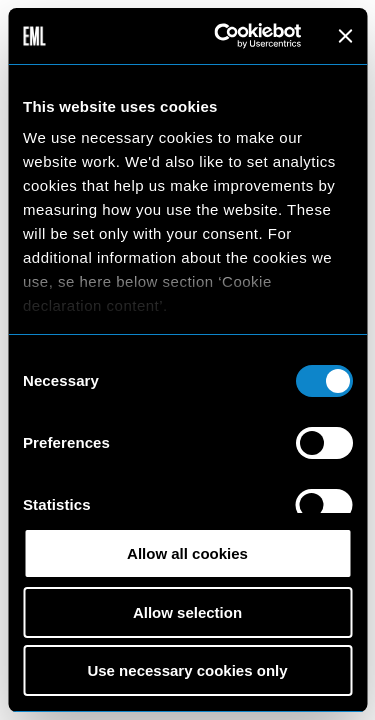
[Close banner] (345, 36)
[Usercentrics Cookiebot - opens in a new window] (223, 36)
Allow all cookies (187, 553)
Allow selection (187, 612)
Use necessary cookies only (187, 670)
